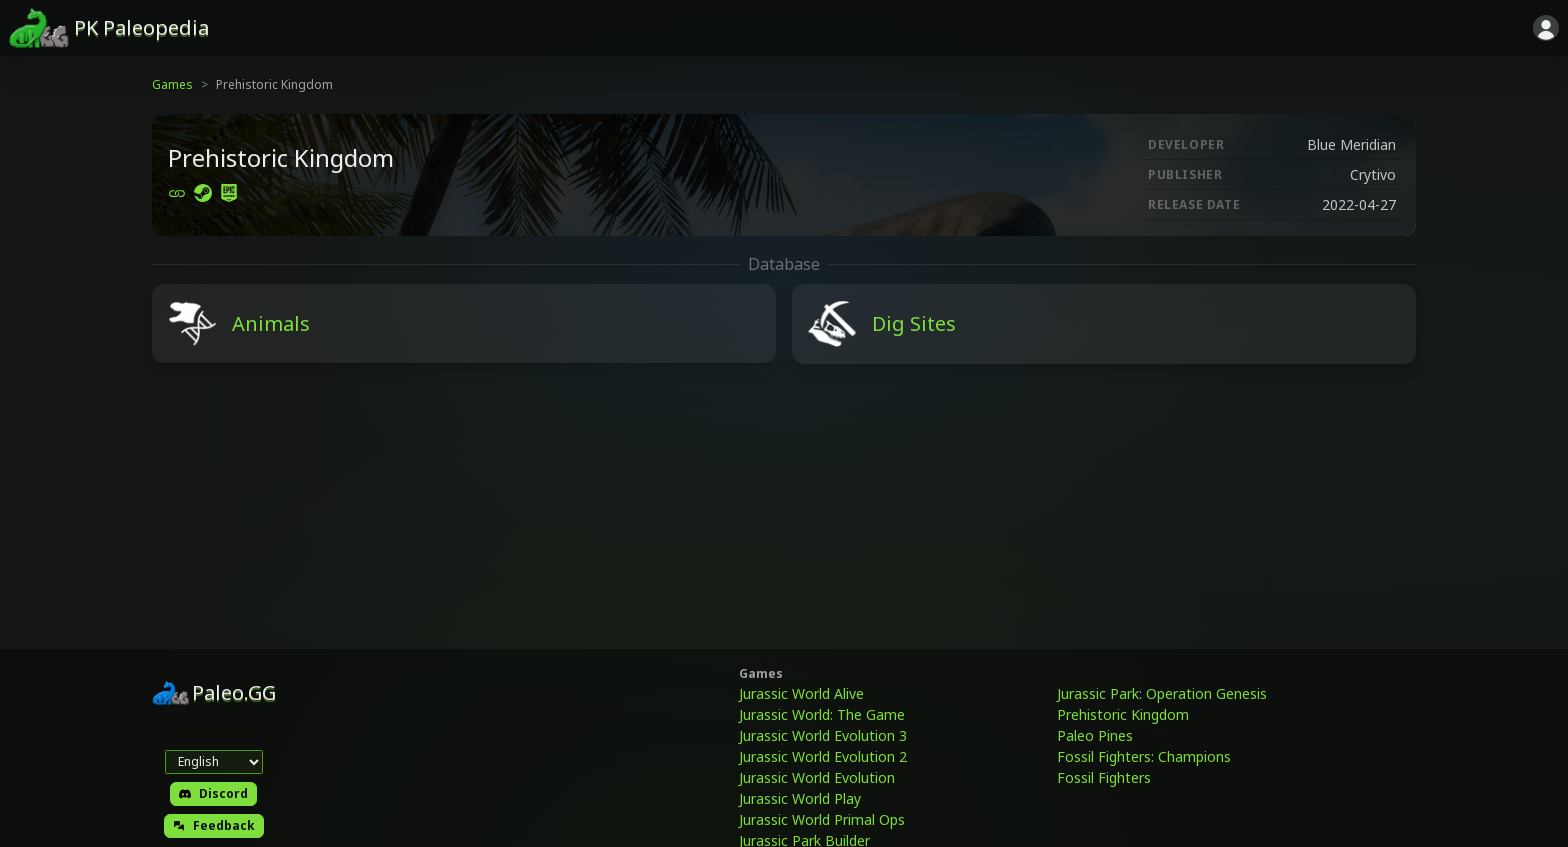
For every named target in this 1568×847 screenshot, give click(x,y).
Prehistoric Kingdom (1123, 714)
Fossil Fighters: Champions (1144, 756)
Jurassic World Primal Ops (822, 819)
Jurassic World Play (800, 798)
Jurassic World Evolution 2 (823, 756)
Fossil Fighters (1104, 777)
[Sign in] (1546, 28)
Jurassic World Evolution (817, 777)
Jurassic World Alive (801, 693)
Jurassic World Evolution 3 (823, 735)
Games (172, 84)
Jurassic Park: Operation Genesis (1162, 693)
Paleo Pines (1095, 735)
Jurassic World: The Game (822, 714)
